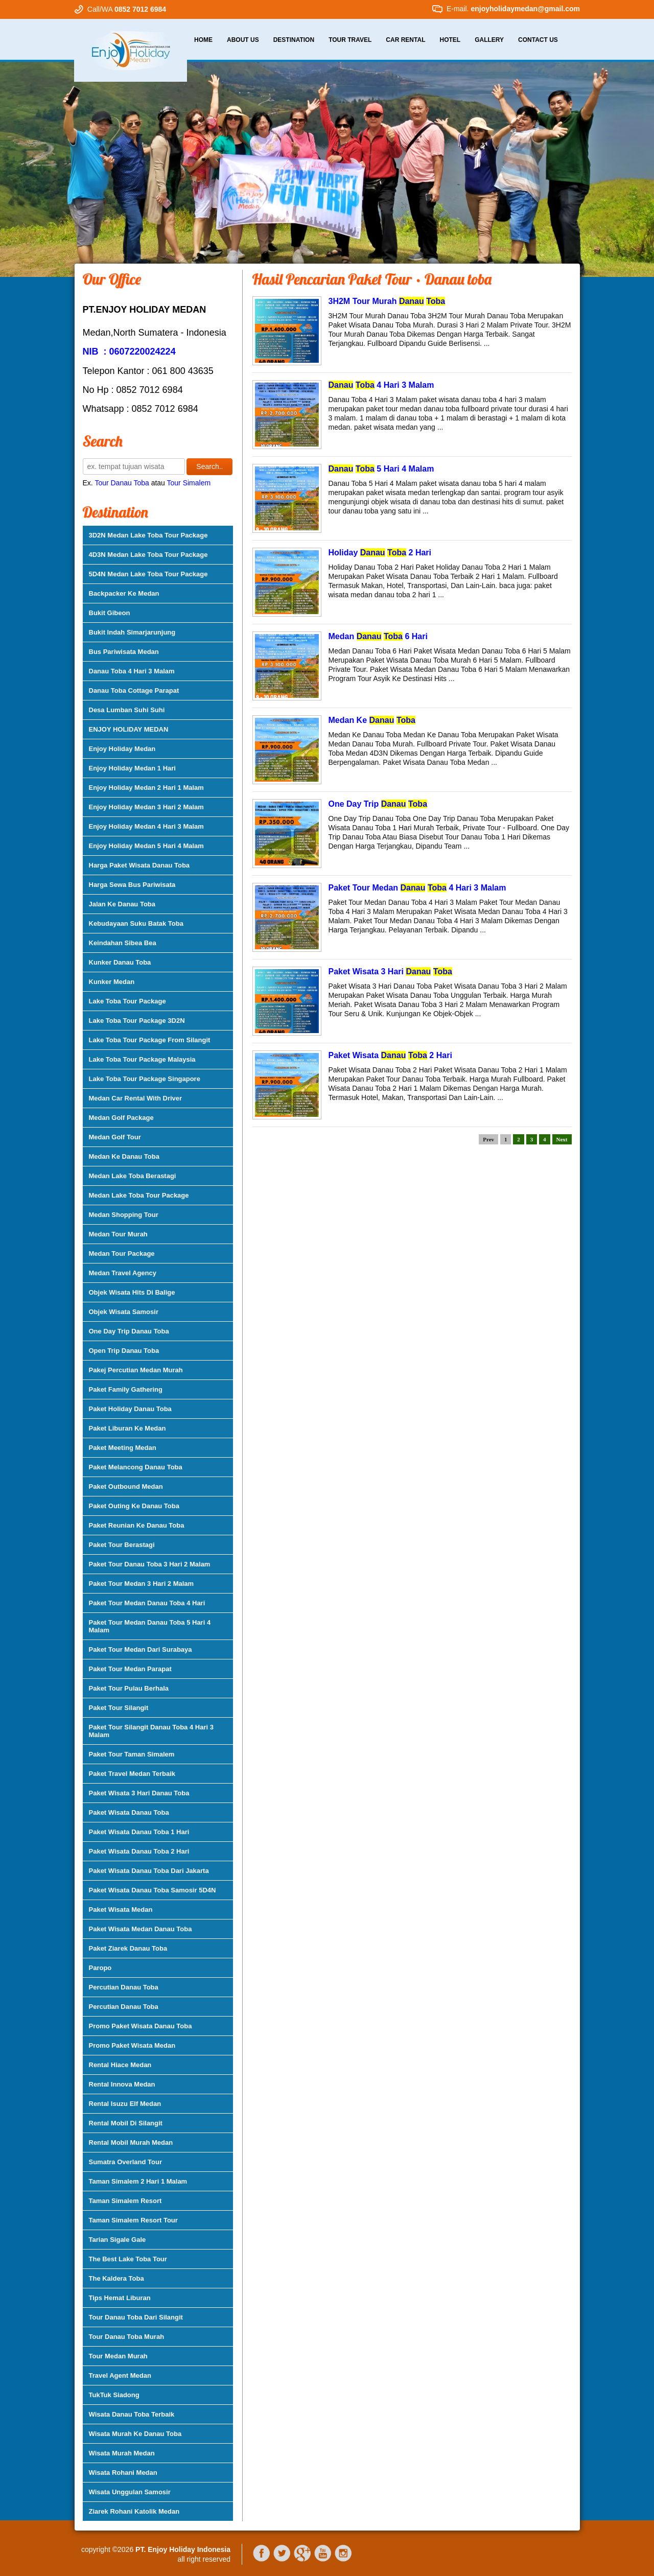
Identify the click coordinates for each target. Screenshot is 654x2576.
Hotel (449, 39)
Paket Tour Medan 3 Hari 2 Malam (141, 1583)
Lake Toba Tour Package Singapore (144, 1079)
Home (203, 39)
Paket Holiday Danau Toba (130, 1409)
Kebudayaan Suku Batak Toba (136, 923)
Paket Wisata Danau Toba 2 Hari (139, 1851)
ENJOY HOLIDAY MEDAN (129, 729)
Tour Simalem (189, 483)
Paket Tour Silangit (119, 1708)
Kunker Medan (112, 982)
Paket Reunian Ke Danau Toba (136, 1525)
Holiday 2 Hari (380, 552)
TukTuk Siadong (114, 2395)
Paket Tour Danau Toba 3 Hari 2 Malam (150, 1564)
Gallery (489, 39)
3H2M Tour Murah (387, 301)
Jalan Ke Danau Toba (122, 904)
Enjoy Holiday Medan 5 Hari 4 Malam (146, 846)
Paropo (100, 1968)
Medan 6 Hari (378, 636)
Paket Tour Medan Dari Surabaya (140, 1649)
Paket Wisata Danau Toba (129, 1812)
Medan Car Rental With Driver (135, 1098)
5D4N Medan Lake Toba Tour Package (148, 574)
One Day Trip (378, 804)
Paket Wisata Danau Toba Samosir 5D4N (152, 1890)
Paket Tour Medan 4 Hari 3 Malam (417, 887)
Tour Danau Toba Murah (127, 2336)
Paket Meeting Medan (122, 1447)
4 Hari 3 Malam (381, 385)
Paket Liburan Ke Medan (127, 1428)
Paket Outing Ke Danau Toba (134, 1506)
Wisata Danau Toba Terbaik (132, 2414)
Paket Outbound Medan (126, 1486)
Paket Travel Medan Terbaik (132, 1773)
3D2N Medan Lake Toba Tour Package (148, 535)
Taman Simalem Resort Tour (133, 2220)
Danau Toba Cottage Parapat (134, 690)
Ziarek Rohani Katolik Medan (134, 2511)
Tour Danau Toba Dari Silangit (136, 2317)
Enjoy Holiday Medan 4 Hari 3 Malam (146, 826)
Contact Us (538, 39)
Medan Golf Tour (115, 1137)
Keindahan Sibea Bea (122, 943)
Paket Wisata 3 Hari (390, 971)
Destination (293, 39)
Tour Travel (350, 39)
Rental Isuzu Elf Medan (125, 2103)
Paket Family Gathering (126, 1389)
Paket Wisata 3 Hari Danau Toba (139, 1793)
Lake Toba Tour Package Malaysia (142, 1059)
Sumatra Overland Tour (125, 2162)
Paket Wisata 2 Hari (390, 1055)
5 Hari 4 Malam (381, 468)
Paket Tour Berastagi (122, 1545)
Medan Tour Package (122, 1253)
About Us (243, 39)
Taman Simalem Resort (125, 2201)
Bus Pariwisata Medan (124, 651)
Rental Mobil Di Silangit (125, 2123)
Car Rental (405, 39)
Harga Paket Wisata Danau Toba (139, 865)
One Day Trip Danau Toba (129, 1331)
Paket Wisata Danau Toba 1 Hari (139, 1832)
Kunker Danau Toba (120, 962)
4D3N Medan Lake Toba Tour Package (148, 554)
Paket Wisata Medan (121, 1909)
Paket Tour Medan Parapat (130, 1669)
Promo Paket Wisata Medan (132, 2045)
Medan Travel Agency (122, 1273)
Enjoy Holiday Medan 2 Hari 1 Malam (146, 787)
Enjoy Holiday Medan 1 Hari (132, 768)
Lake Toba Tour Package (127, 1001)
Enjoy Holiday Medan (122, 749)
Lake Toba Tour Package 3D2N (137, 1020)
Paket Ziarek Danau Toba (128, 1948)
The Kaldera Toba (116, 2278)
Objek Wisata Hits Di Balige (132, 1292)
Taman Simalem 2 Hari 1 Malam (138, 2181)
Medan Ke (372, 720)
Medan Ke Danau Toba (124, 1156)
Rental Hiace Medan (120, 2065)
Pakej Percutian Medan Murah (136, 1370)
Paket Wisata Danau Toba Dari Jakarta (149, 1871)
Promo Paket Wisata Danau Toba (140, 2026)
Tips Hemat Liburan (120, 2298)
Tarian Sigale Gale (117, 2239)
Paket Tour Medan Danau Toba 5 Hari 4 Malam (150, 1626)
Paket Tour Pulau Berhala (129, 1688)
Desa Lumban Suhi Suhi (127, 710)
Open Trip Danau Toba (124, 1350)
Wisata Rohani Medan (123, 2472)
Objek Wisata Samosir (123, 1312)
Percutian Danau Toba (123, 1987)
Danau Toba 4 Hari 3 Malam (132, 671)
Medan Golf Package (121, 1117)
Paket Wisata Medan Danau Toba (140, 1929)
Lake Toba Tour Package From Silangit (150, 1040)
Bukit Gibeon (109, 613)
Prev (488, 1139)
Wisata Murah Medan (122, 2453)
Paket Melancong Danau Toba (135, 1467)
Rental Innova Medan (122, 2084)
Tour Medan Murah (118, 2356)
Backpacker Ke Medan (124, 593)
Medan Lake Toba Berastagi (132, 1176)
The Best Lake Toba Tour (128, 2259)
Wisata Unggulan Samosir (130, 2492)
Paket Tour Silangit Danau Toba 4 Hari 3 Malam (151, 1731)
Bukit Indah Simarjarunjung (132, 632)
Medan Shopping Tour (123, 1215)
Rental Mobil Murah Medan (131, 2142)
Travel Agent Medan (120, 2375)
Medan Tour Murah (118, 1234)
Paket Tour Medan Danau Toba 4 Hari (147, 1603)
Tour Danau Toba (122, 483)
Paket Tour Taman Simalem (132, 1754)
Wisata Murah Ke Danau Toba (135, 2434)
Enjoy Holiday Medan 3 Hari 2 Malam (146, 807)
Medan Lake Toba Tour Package (139, 1195)
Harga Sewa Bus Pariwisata (132, 884)
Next (562, 1139)
